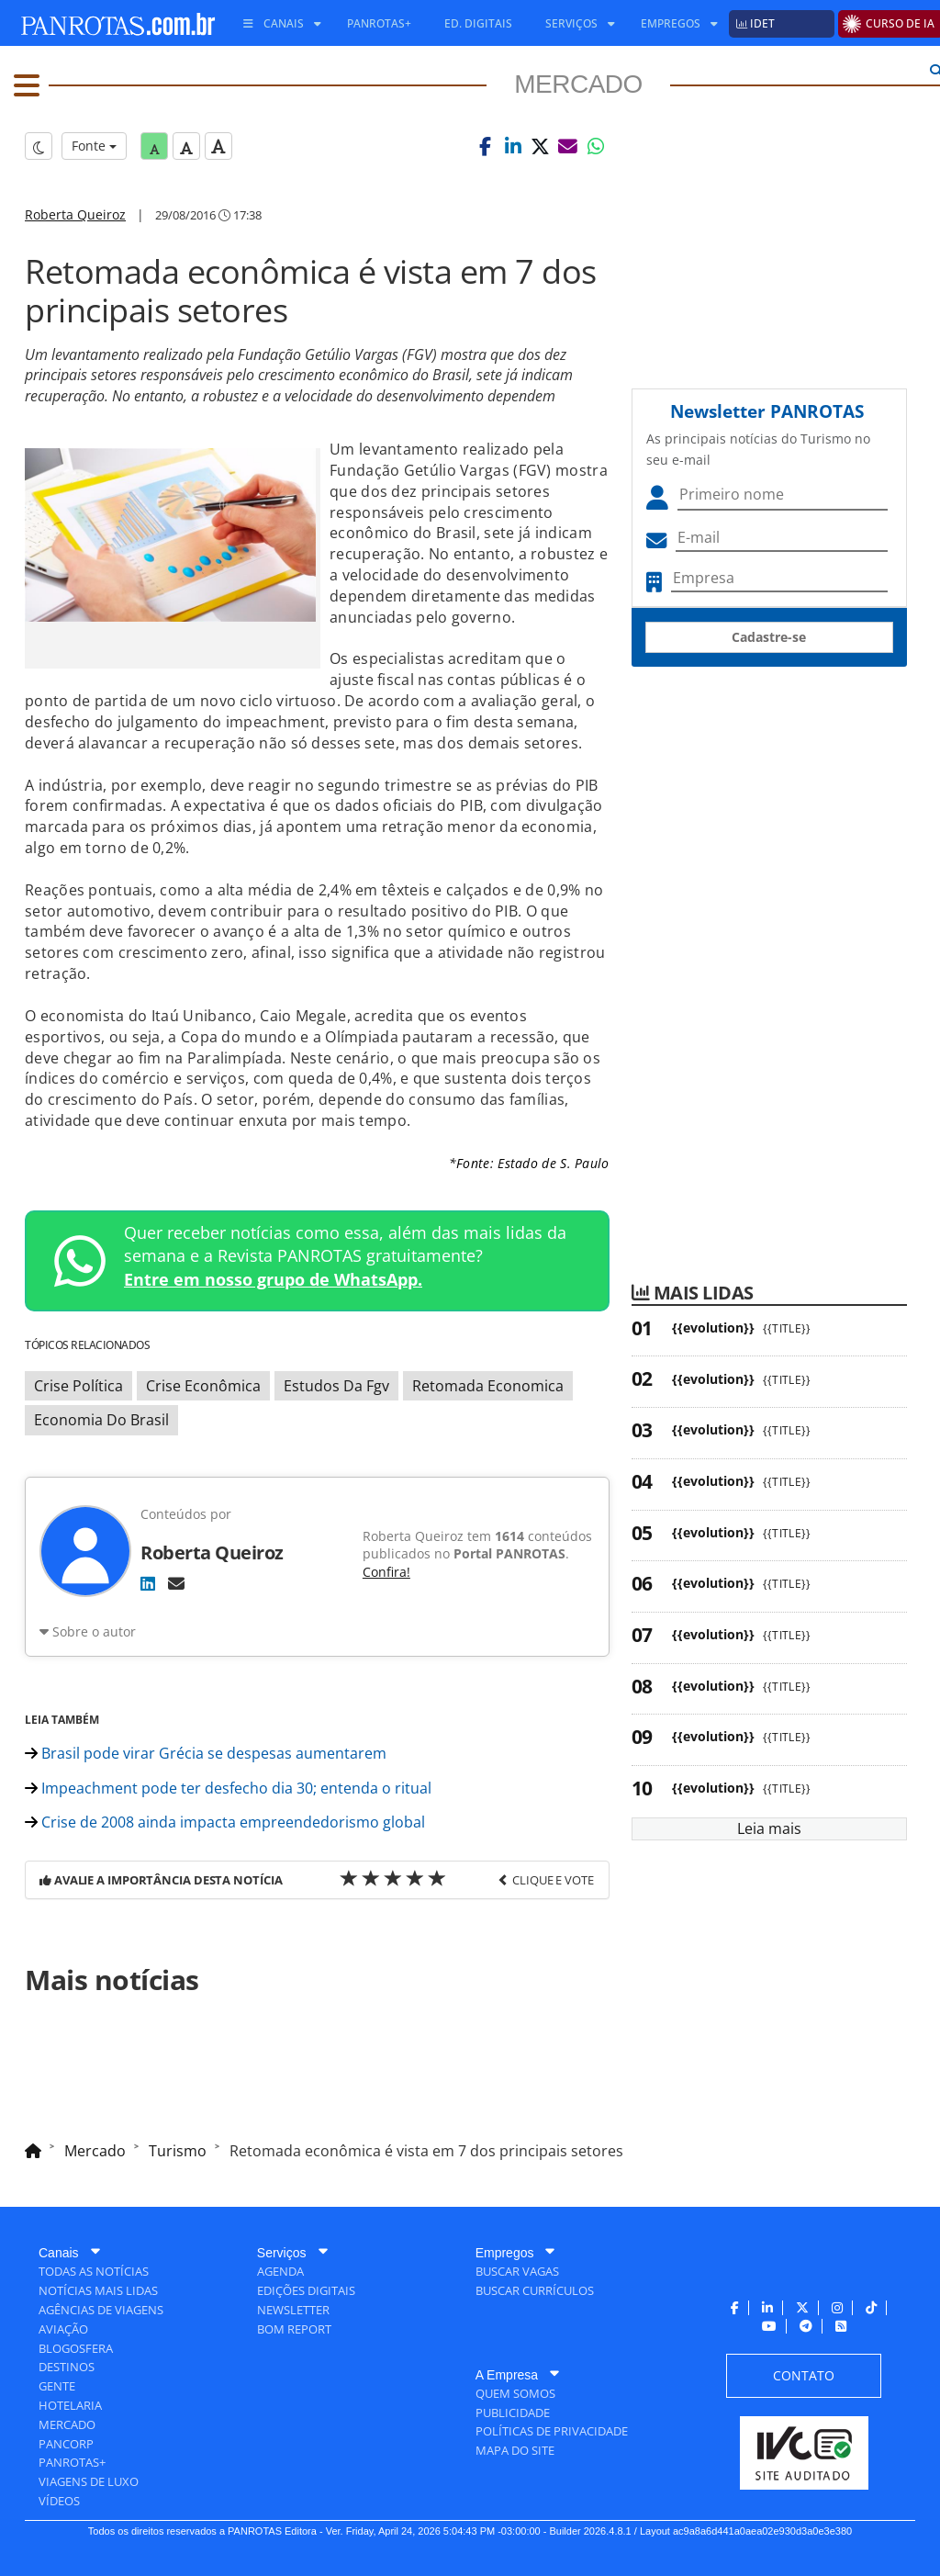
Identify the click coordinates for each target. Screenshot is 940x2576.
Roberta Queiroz (75, 214)
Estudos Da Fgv (336, 1386)
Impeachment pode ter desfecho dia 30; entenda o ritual (228, 1788)
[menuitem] (275, 24)
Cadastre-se (769, 637)
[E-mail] (176, 1583)
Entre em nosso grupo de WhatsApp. (273, 1279)
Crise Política (78, 1386)
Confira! (386, 1571)
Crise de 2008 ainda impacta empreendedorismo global (225, 1822)
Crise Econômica (203, 1386)
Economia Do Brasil (101, 1420)
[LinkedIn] (147, 1583)
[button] (485, 146)
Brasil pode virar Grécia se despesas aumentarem (205, 1753)
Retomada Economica (488, 1386)
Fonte (94, 145)
